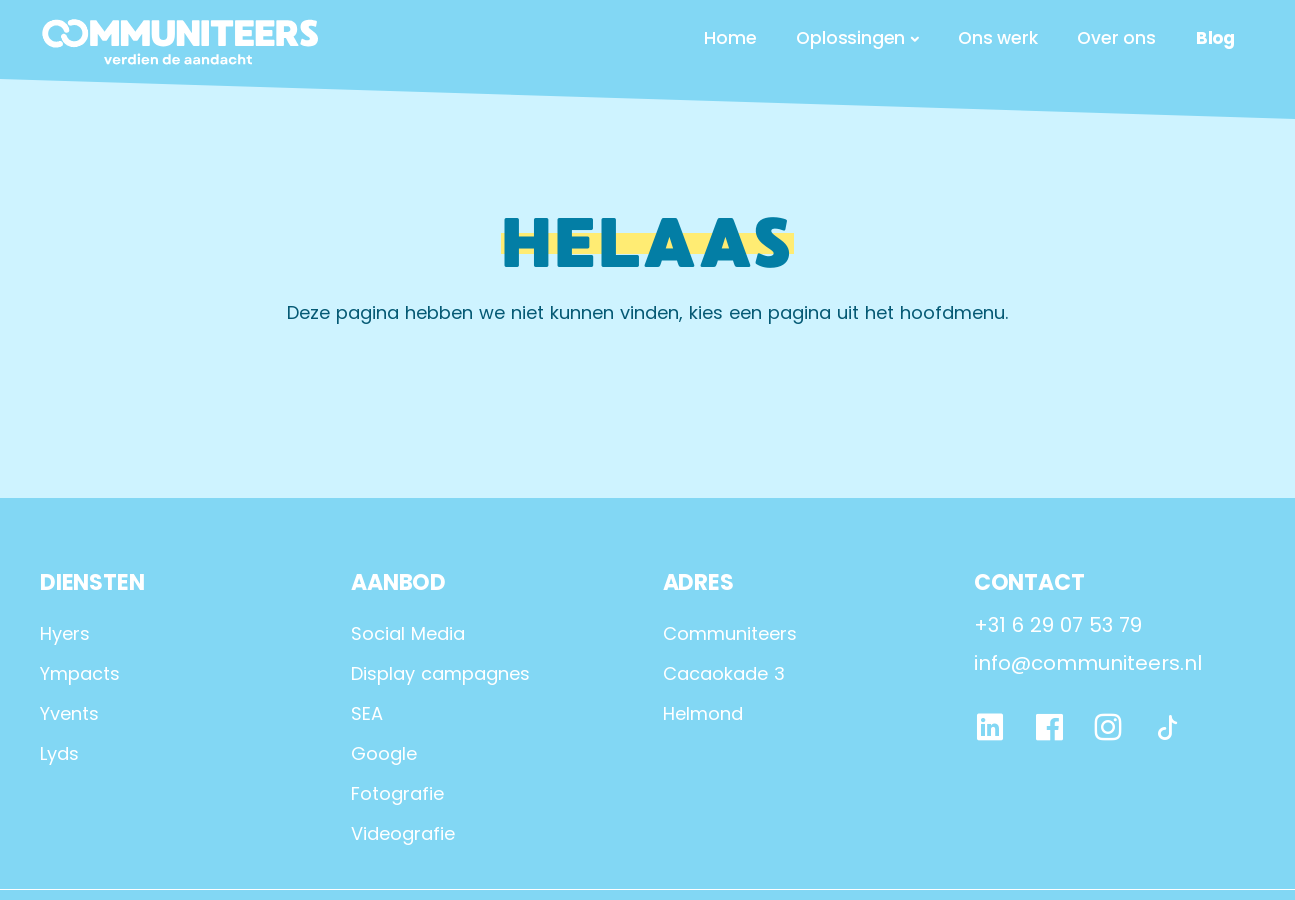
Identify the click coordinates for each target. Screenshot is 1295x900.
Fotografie (397, 793)
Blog (1215, 38)
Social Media (408, 633)
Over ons (1116, 38)
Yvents (69, 713)
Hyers (65, 633)
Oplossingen (850, 38)
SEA (367, 713)
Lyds (59, 753)
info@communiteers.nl (1088, 663)
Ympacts (80, 673)
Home (730, 38)
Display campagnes (440, 673)
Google (384, 753)
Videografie (403, 833)
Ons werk (997, 38)
